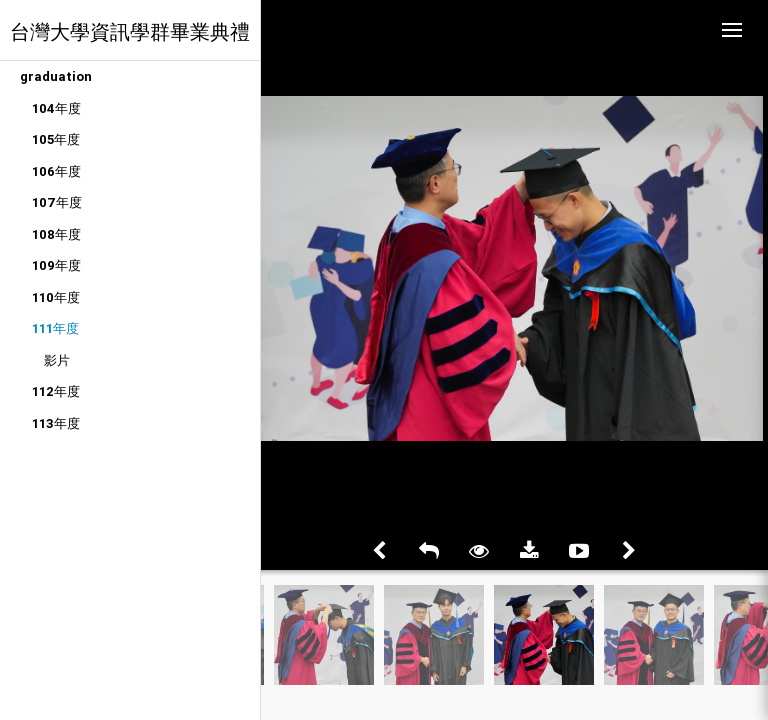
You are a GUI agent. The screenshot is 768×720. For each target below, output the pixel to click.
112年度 (56, 391)
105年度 (56, 139)
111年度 (55, 328)
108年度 (56, 234)
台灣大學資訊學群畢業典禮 (130, 31)
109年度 (56, 265)
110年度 (56, 297)
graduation (56, 76)
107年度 (57, 202)
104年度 (56, 108)
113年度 (56, 423)
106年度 (56, 171)
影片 (57, 360)
